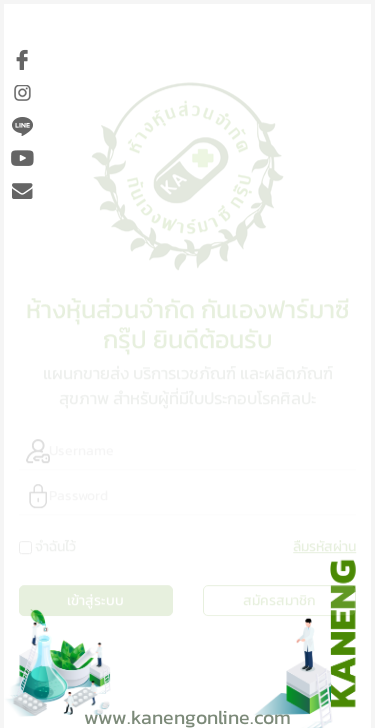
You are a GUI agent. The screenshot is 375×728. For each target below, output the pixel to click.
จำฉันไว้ (55, 543)
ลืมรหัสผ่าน (324, 543)
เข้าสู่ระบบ (95, 597)
